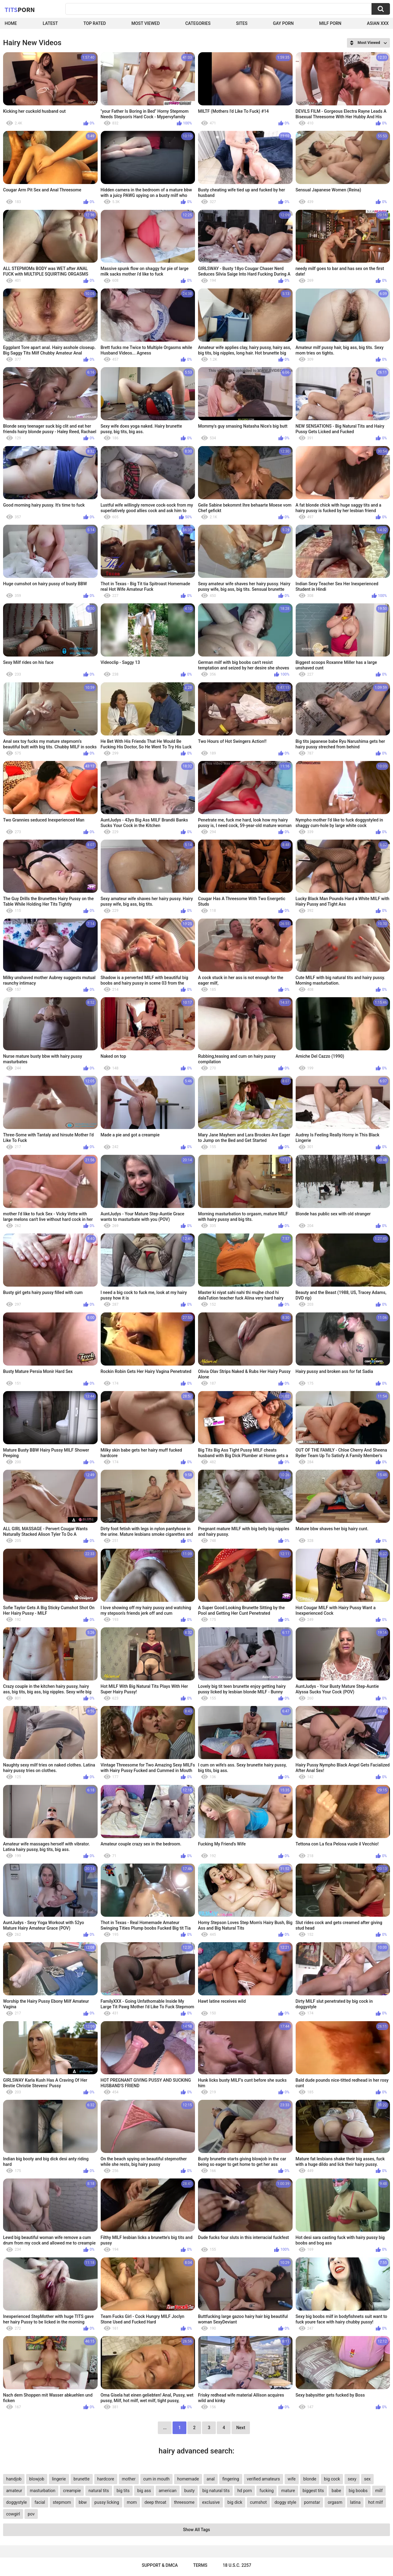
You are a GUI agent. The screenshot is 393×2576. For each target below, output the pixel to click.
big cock (332, 2478)
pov (31, 2513)
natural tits (98, 2490)
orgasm (335, 2502)
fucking (266, 2490)
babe (336, 2490)
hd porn (244, 2490)
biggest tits (313, 2490)
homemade (188, 2478)
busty (189, 2490)
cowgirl (13, 2513)
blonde (309, 2478)
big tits (123, 2490)
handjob (13, 2478)
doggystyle (16, 2502)
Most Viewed (145, 23)
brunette (82, 2478)
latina (355, 2502)
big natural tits (216, 2490)
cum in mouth (156, 2478)
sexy (352, 2478)
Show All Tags (196, 2529)
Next (240, 2427)
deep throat (155, 2502)
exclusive (211, 2502)
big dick (235, 2502)
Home (11, 23)
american (168, 2490)
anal (211, 2478)
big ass (144, 2490)
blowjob (36, 2478)
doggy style (285, 2502)
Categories (197, 23)
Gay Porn (283, 23)
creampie (72, 2490)
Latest (50, 23)
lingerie (59, 2478)
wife (292, 2478)
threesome (184, 2502)
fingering (230, 2478)
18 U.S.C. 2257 (237, 2565)
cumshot (258, 2502)
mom (132, 2502)
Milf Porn (330, 23)
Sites (241, 23)
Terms (200, 2565)
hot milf (375, 2502)
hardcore (105, 2478)
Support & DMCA (160, 2565)
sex (367, 2478)
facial (39, 2502)
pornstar (312, 2502)
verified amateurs (263, 2478)
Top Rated (95, 23)
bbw (83, 2502)
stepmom (62, 2502)
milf (379, 2490)
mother (129, 2478)
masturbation (42, 2490)
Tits (20, 9)
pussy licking (107, 2502)
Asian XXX (378, 23)
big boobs (358, 2490)
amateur (14, 2490)
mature (288, 2490)
